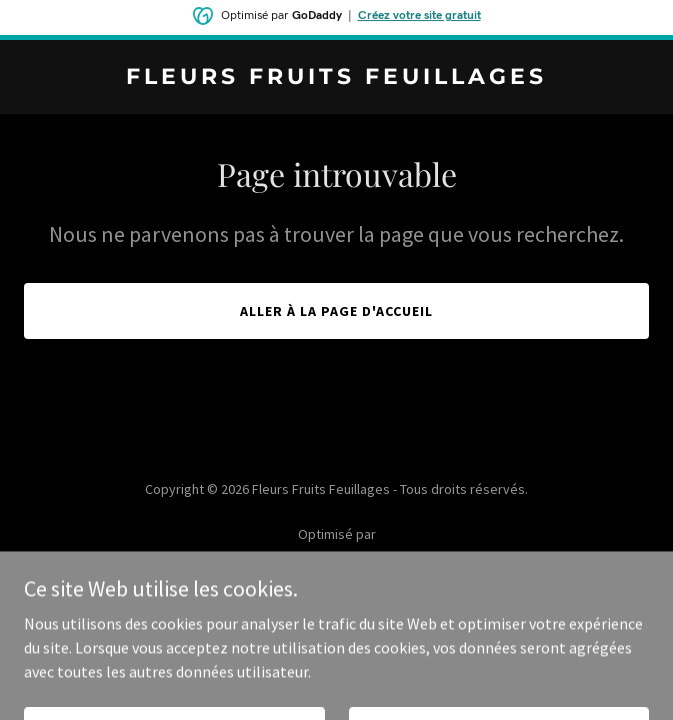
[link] (336, 78)
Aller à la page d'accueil (336, 311)
